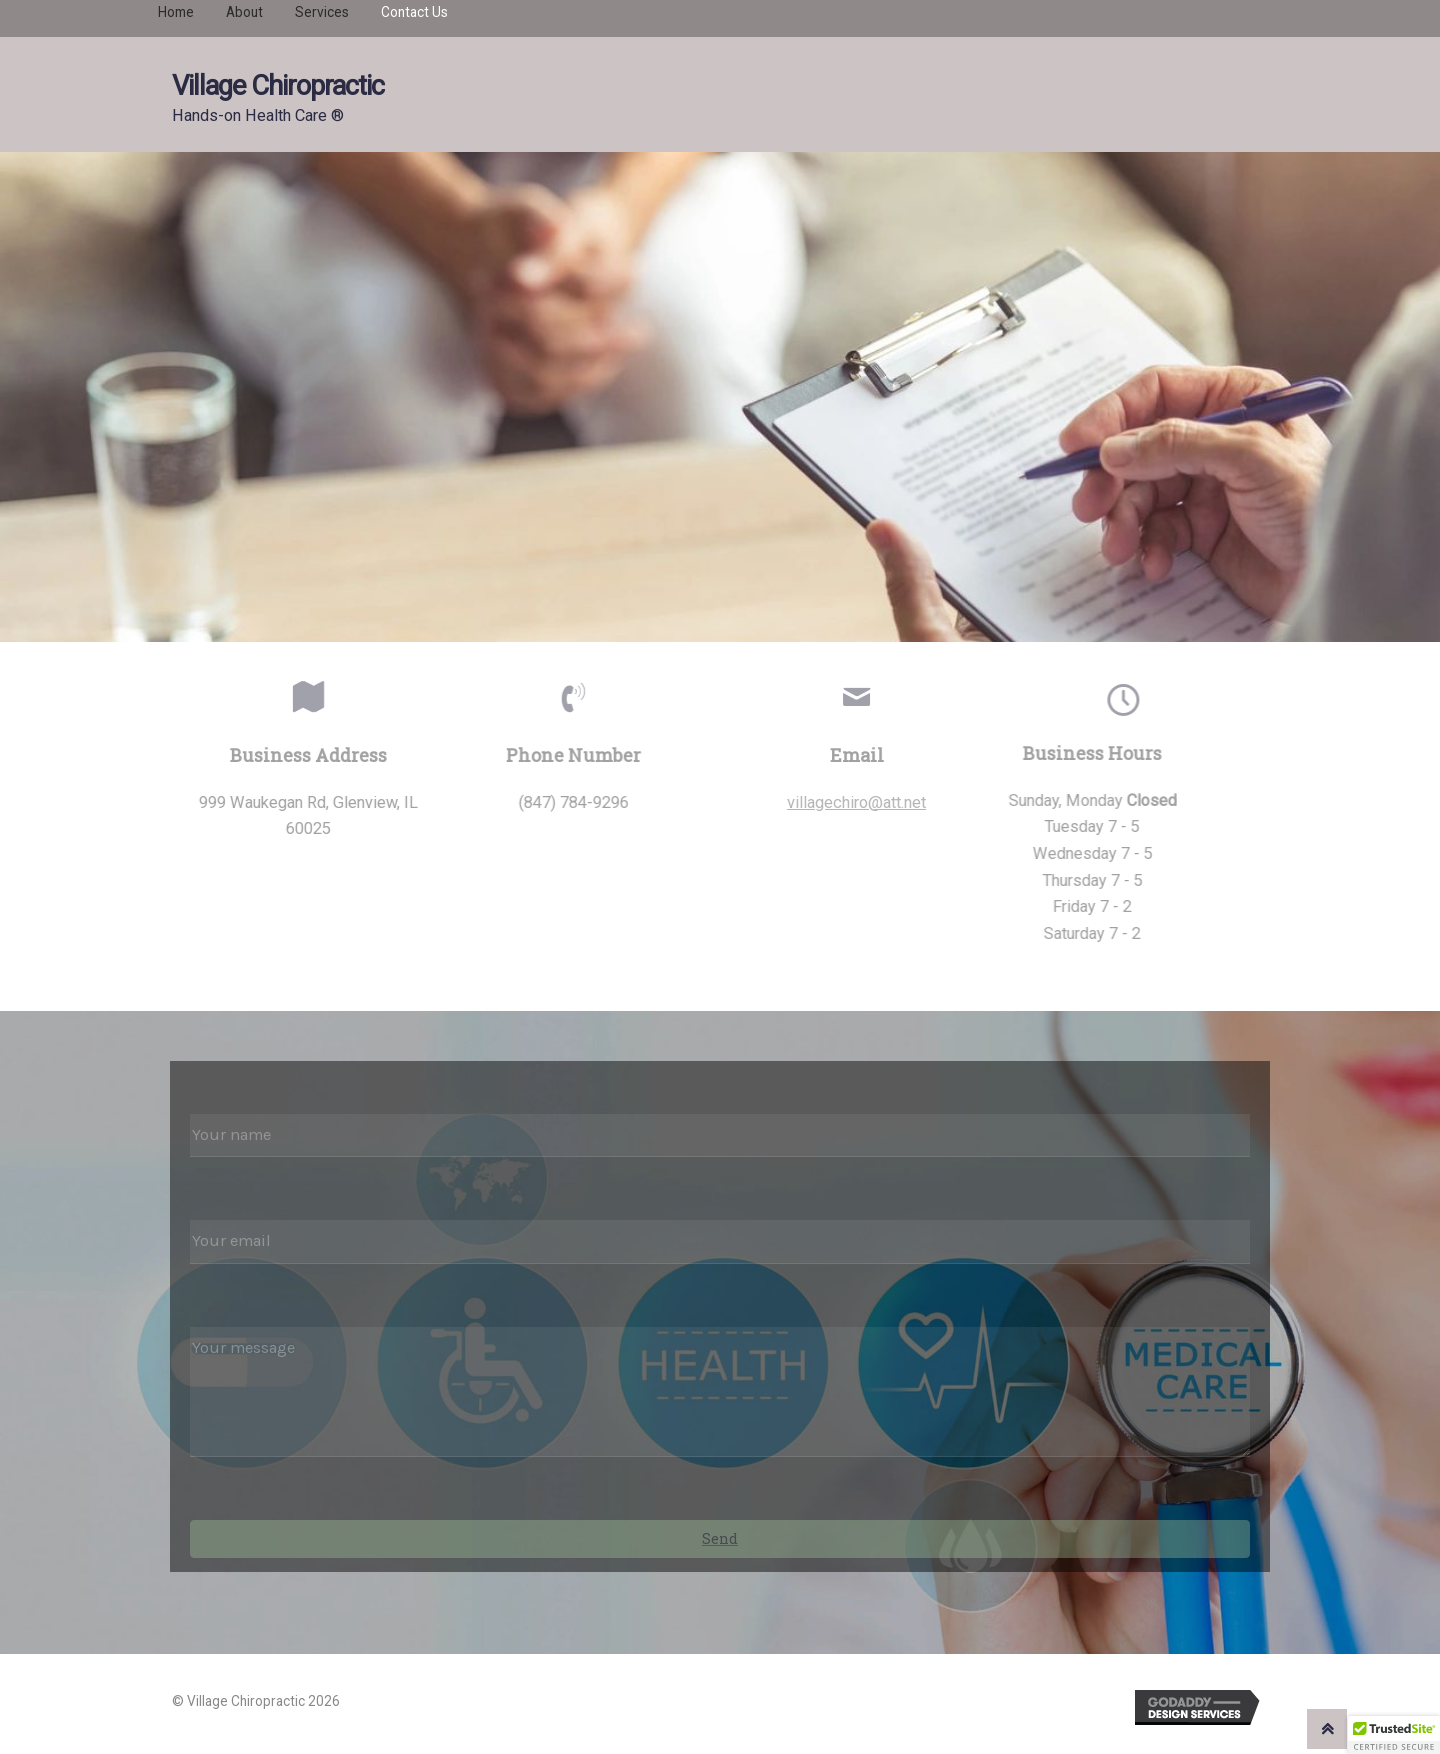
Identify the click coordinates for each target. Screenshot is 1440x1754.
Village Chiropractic (278, 86)
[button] (1394, 1735)
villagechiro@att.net (864, 802)
